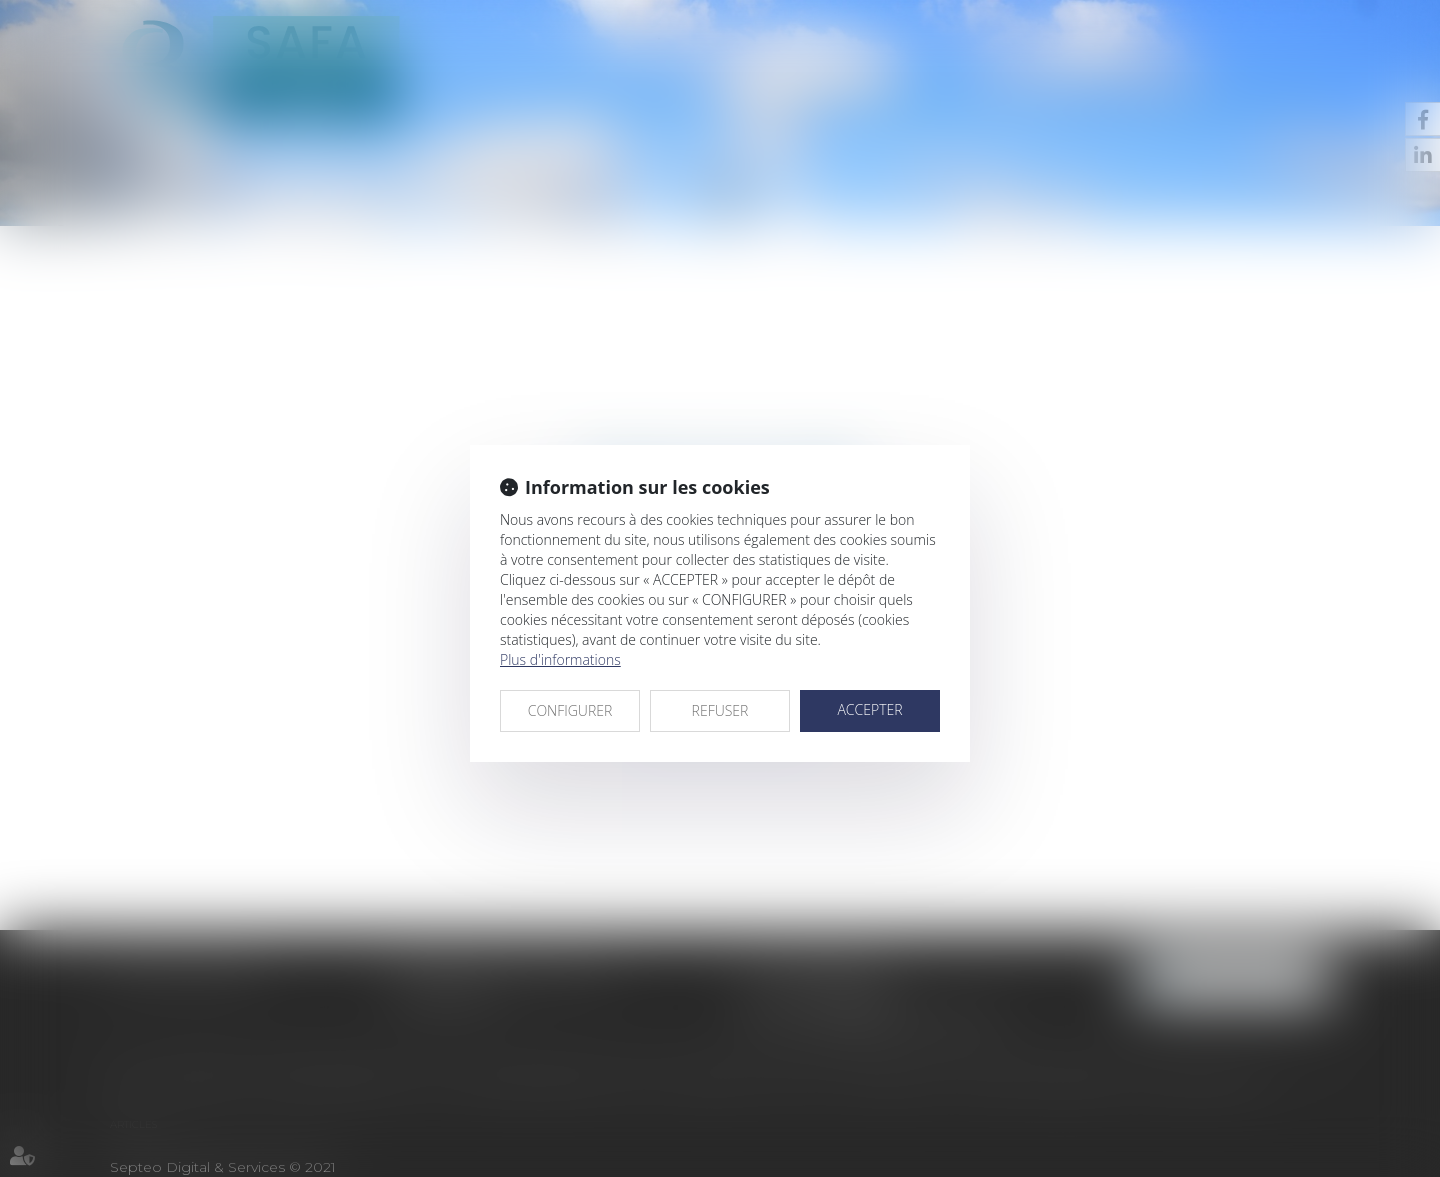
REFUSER (720, 710)
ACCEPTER (869, 709)
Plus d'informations (560, 659)
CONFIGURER (570, 710)
